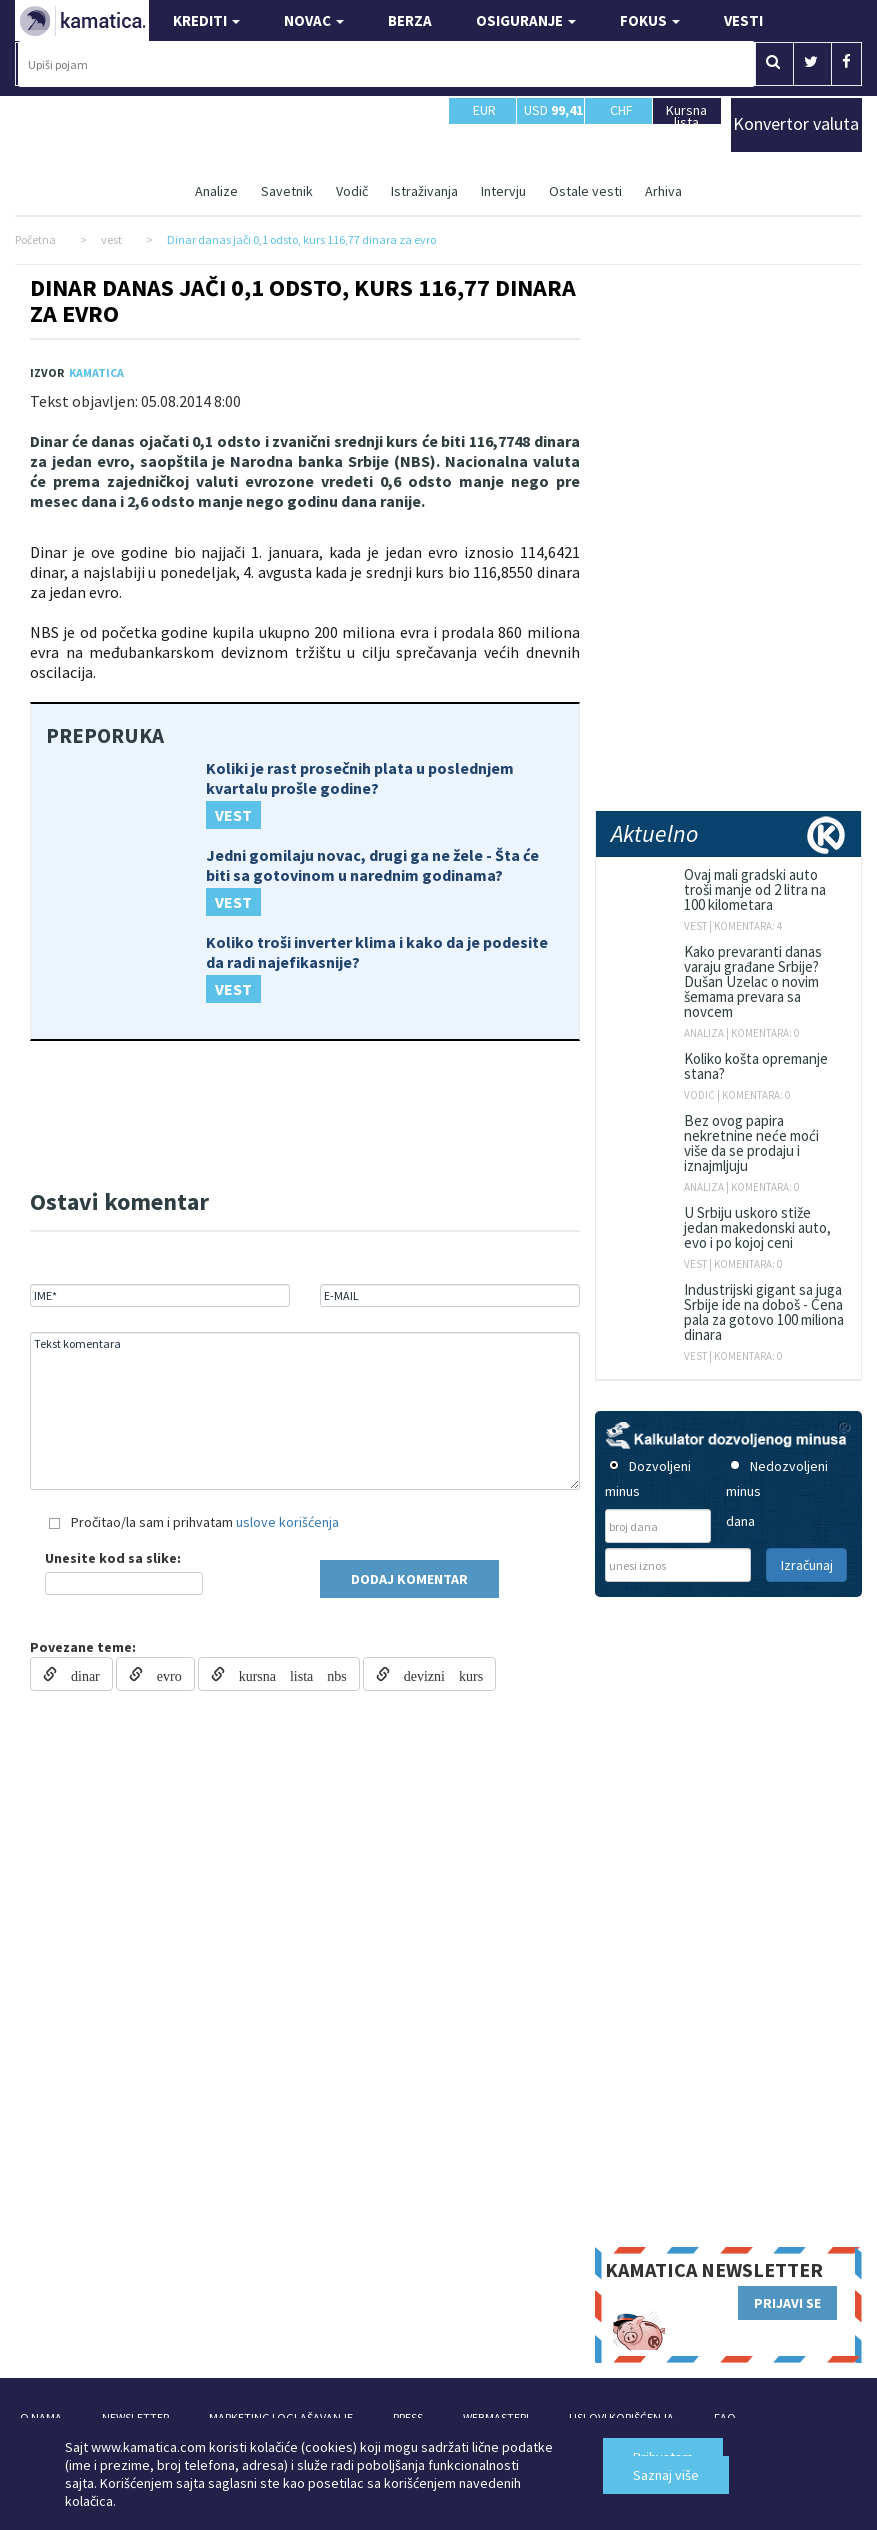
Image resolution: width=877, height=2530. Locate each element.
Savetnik (287, 191)
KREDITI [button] (206, 20)
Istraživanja (424, 191)
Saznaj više (666, 2475)
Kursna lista (686, 115)
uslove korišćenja (287, 1522)
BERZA (410, 20)
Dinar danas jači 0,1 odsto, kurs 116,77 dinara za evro (303, 300)
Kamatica (96, 372)
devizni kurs (436, 1674)
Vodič (352, 191)
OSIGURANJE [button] (526, 20)
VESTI (743, 20)
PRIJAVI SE (787, 2303)
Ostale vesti (585, 191)
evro (162, 1674)
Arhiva (663, 191)
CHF (621, 119)
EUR (484, 119)
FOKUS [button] (650, 20)
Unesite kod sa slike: (113, 1558)
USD (553, 110)
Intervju (503, 191)
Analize (216, 191)
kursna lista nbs (286, 1674)
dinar (78, 1674)
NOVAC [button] (314, 20)
